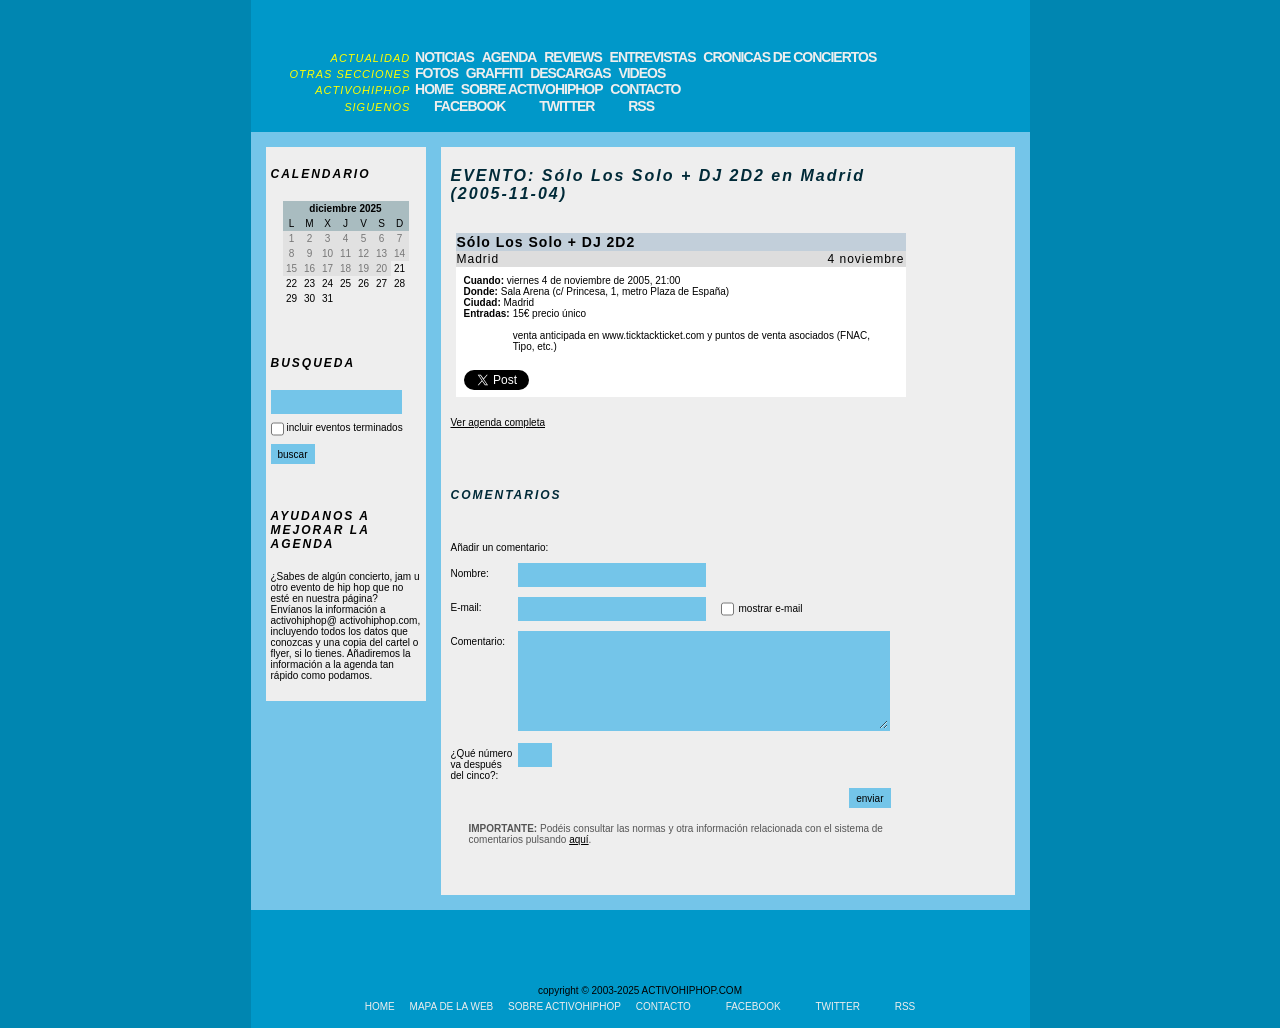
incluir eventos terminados (345, 427)
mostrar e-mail (771, 608)
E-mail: (466, 607)
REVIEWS (573, 57)
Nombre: (470, 573)
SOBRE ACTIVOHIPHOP (532, 89)
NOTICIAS (444, 57)
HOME (434, 89)
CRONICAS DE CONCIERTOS (789, 57)
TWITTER (566, 106)
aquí (578, 839)
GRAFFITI (494, 73)
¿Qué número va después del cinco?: (482, 764)
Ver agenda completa (498, 422)
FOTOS (436, 73)
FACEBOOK (469, 106)
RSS (641, 106)
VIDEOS (641, 73)
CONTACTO (645, 89)
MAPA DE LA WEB (452, 1006)
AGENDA (509, 57)
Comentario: (478, 641)
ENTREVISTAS (653, 57)
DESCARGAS (570, 73)
